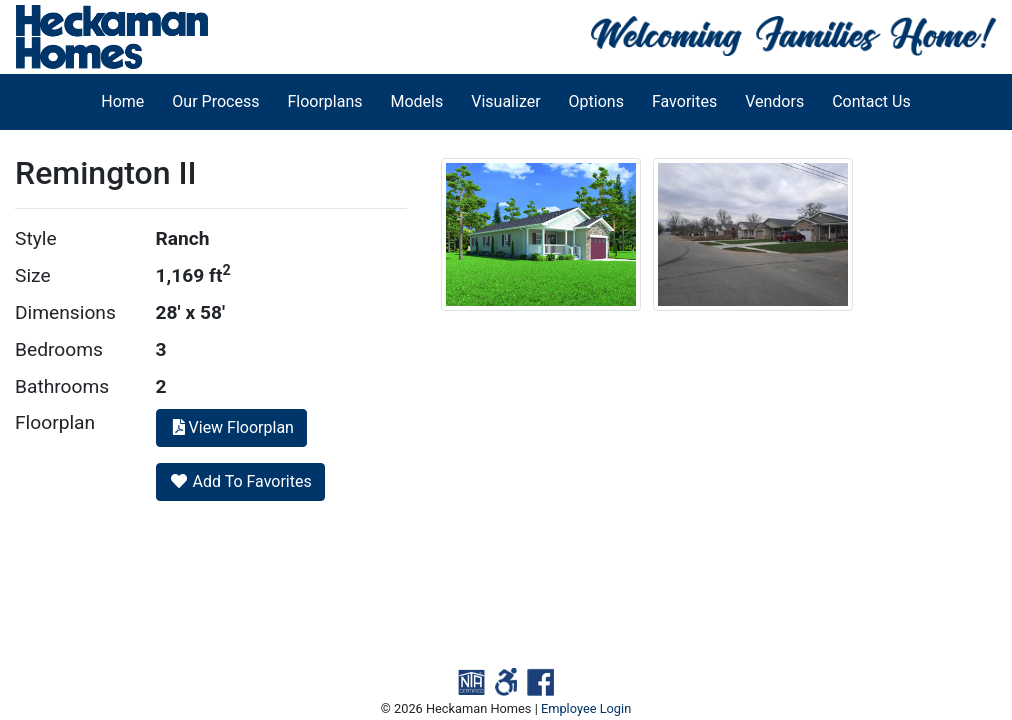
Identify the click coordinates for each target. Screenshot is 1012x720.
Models (417, 101)
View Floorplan (231, 427)
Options (596, 101)
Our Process (215, 101)
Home (122, 101)
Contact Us (871, 101)
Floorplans (324, 101)
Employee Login (586, 708)
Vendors (774, 101)
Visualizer (505, 101)
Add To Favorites (240, 481)
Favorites (684, 101)
